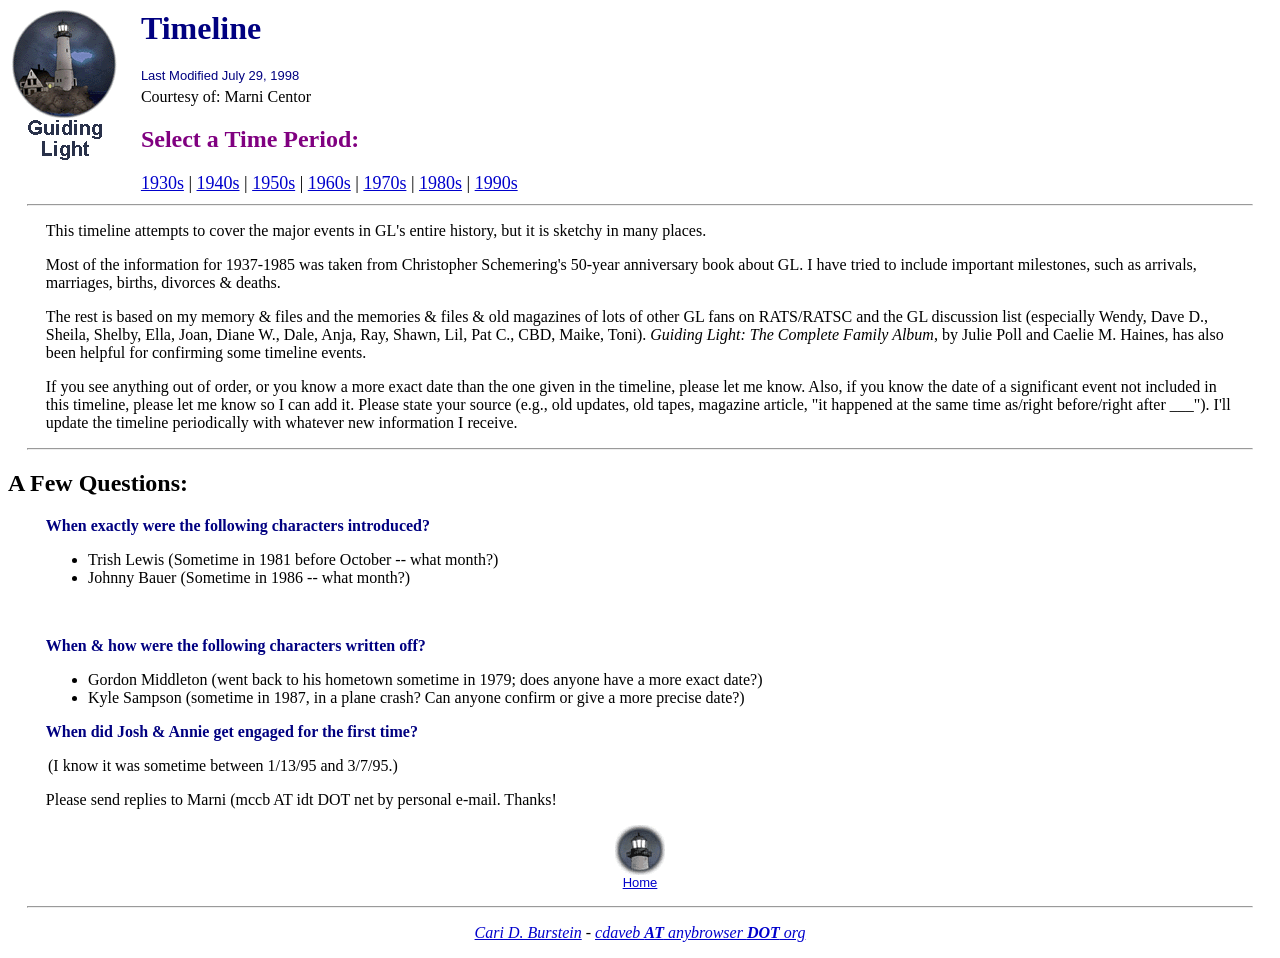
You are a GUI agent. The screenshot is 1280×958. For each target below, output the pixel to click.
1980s (440, 183)
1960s (329, 183)
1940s (218, 183)
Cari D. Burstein (528, 932)
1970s (384, 183)
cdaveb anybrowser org (700, 932)
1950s (273, 183)
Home (640, 882)
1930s (162, 183)
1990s (496, 183)
